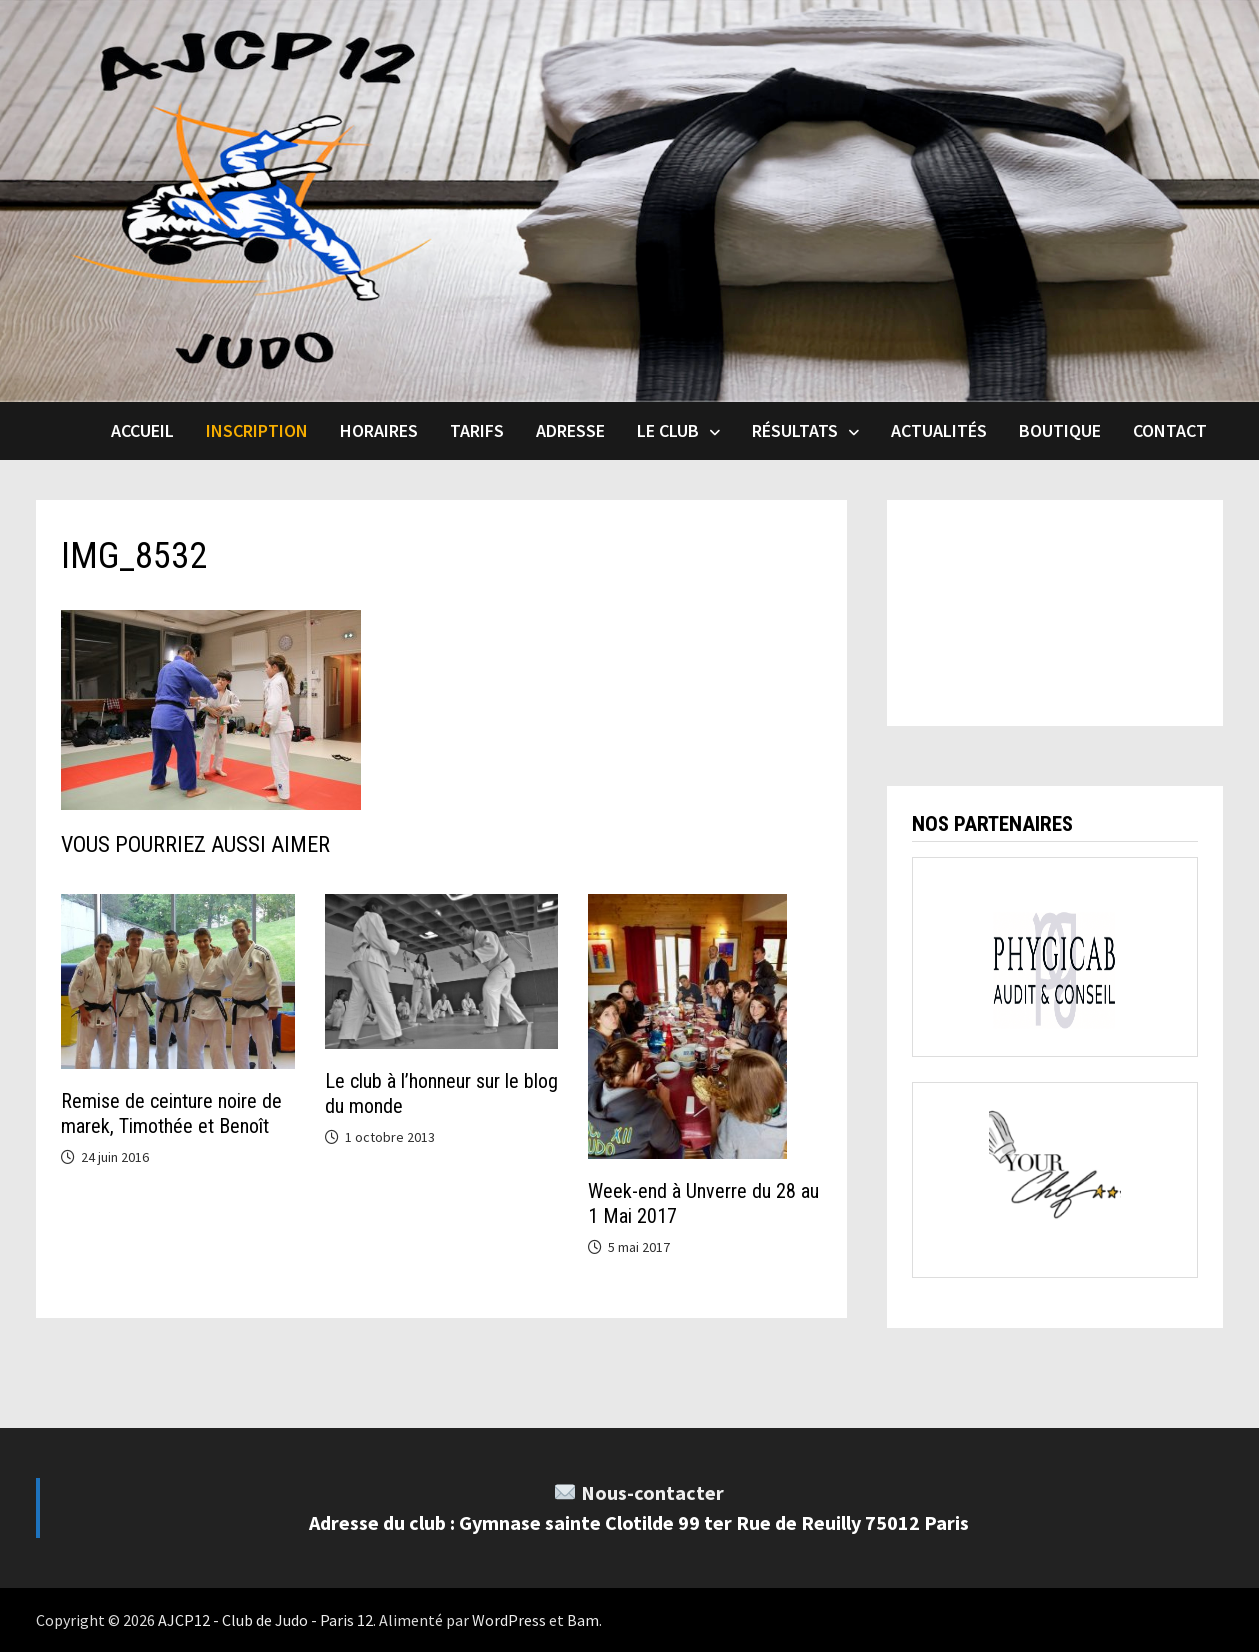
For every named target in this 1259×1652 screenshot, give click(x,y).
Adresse (570, 430)
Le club (668, 430)
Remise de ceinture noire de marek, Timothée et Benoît (171, 1113)
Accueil (142, 430)
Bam (583, 1620)
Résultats (795, 430)
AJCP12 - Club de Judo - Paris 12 (265, 1620)
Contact (1170, 430)
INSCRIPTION (257, 430)
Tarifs (477, 430)
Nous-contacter (652, 1492)
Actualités (939, 430)
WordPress (509, 1620)
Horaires (379, 430)
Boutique (1060, 430)
